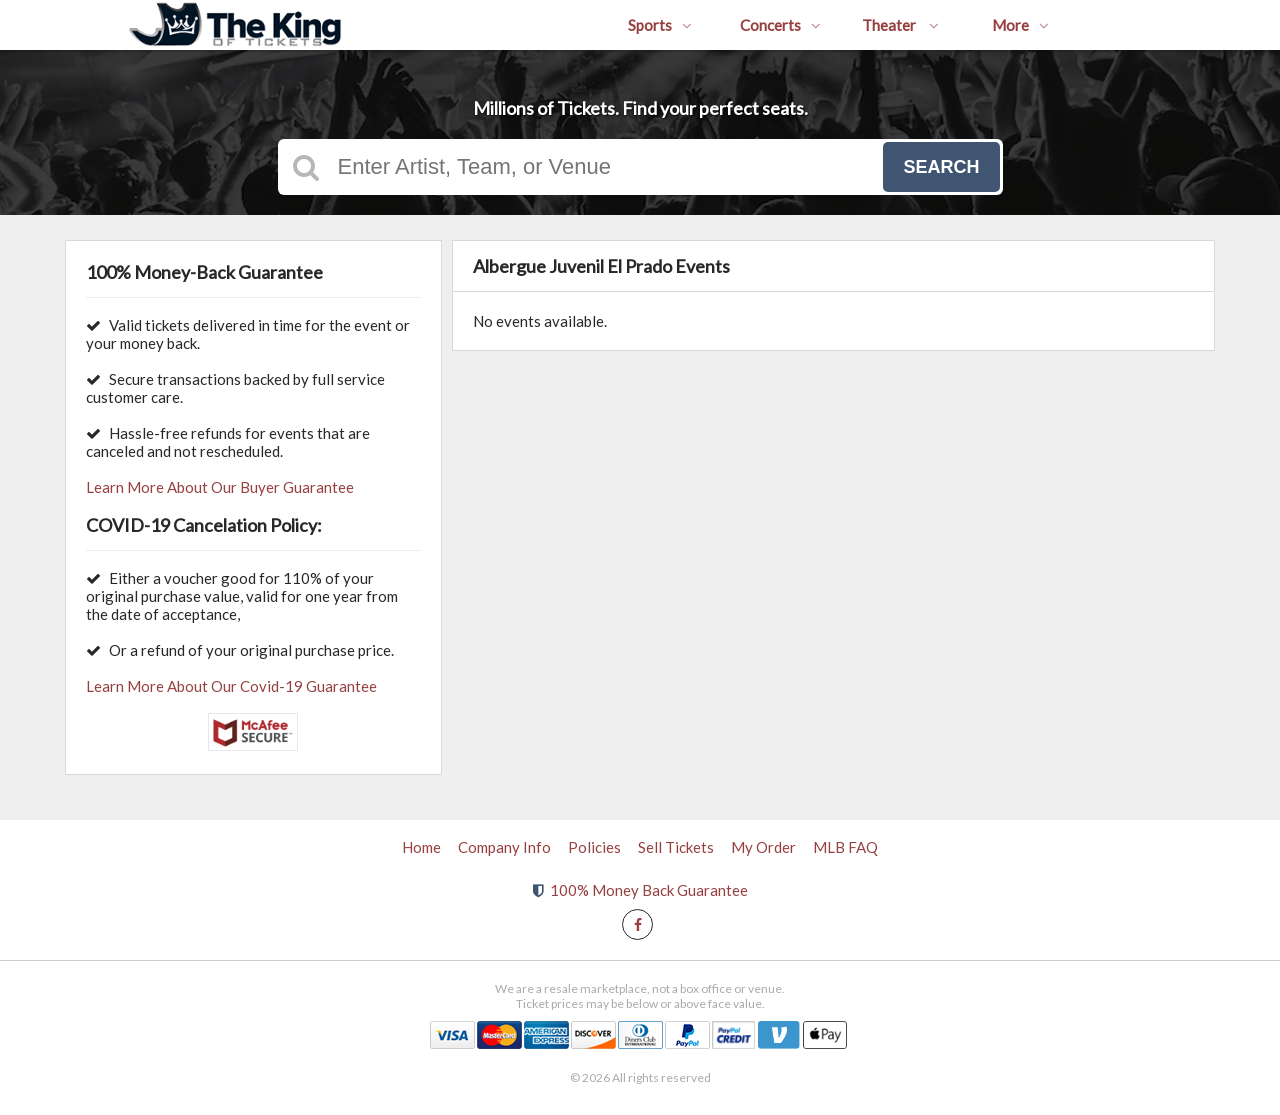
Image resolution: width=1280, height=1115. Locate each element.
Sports (660, 25)
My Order (763, 847)
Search (941, 167)
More (1020, 25)
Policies (594, 847)
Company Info (504, 847)
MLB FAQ (845, 847)
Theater (900, 25)
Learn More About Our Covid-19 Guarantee (231, 686)
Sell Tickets (676, 847)
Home (421, 847)
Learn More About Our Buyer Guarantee (220, 487)
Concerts (780, 25)
